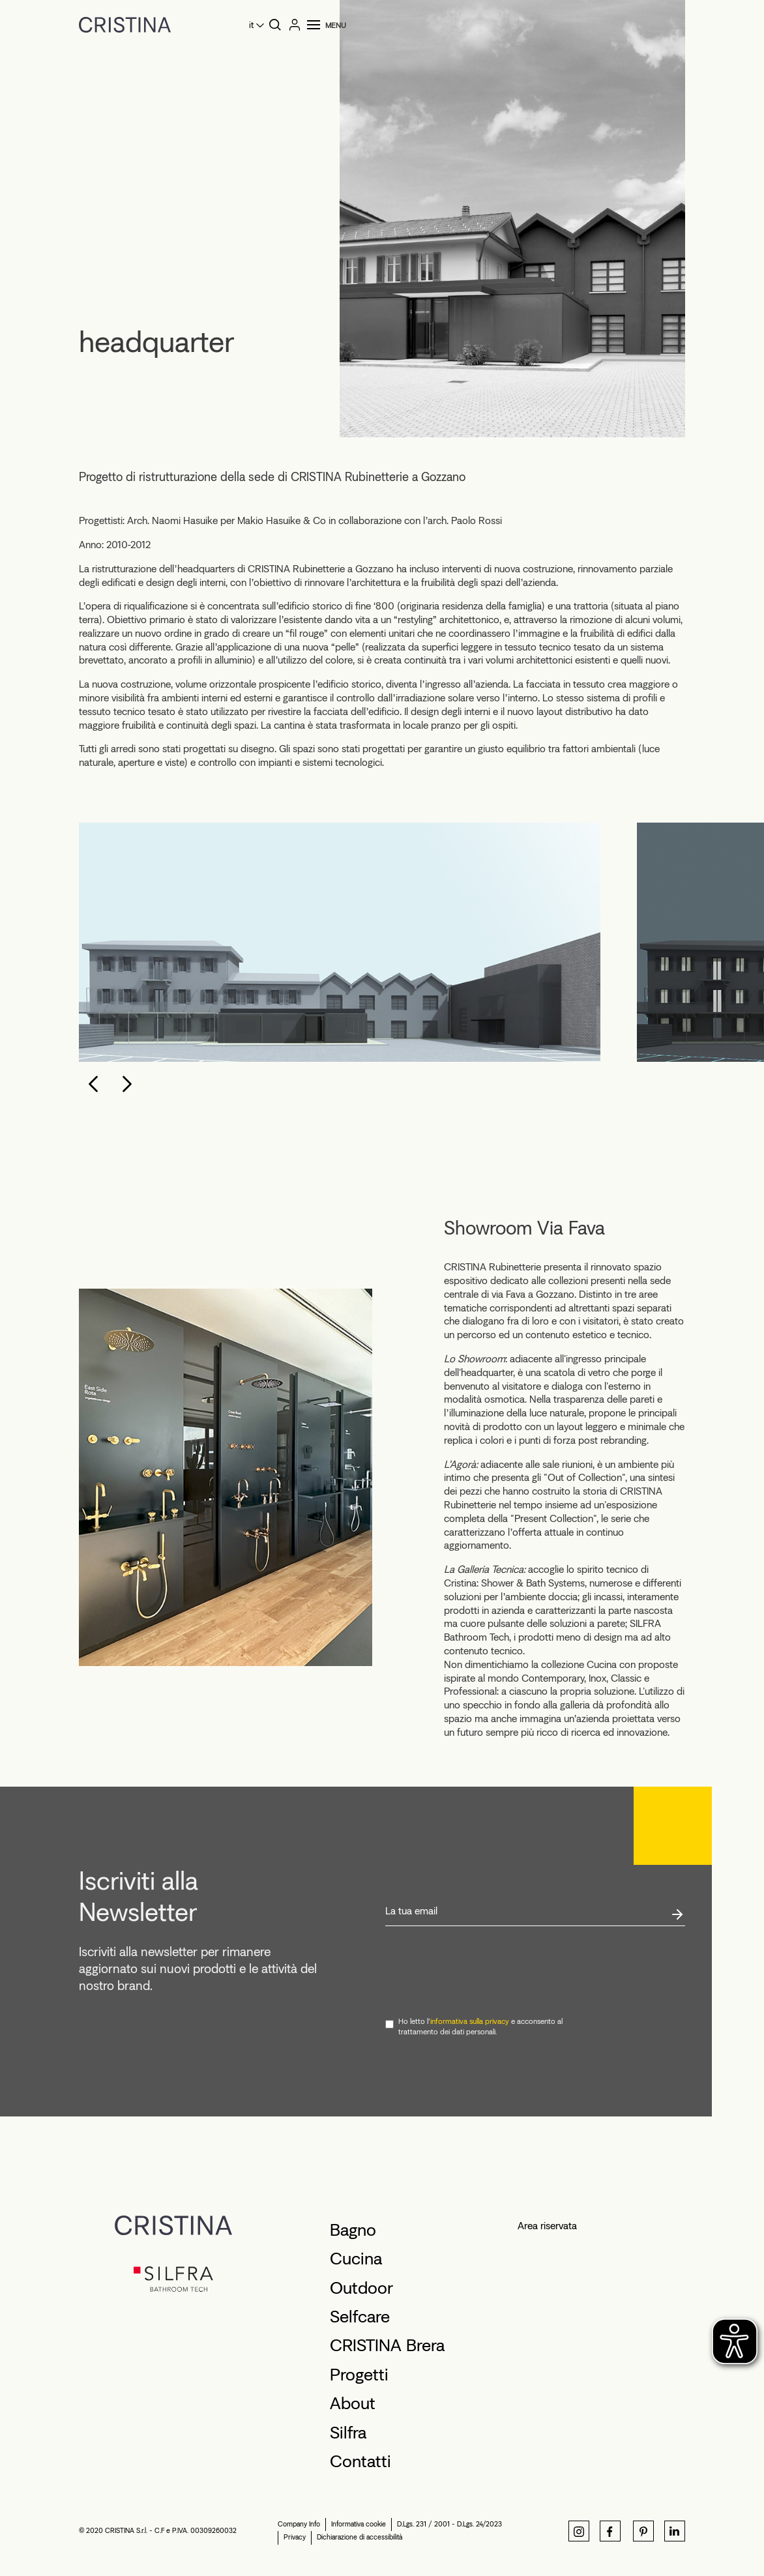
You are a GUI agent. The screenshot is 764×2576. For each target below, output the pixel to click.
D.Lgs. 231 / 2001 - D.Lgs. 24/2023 (449, 2524)
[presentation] (484, 1972)
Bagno (353, 2229)
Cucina (356, 2258)
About (352, 2403)
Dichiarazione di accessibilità (359, 2537)
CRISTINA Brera (387, 2345)
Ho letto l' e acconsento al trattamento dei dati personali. (480, 2026)
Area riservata (547, 2225)
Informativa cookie (358, 2524)
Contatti (360, 2461)
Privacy (295, 2537)
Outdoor (361, 2287)
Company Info (299, 2524)
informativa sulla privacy (469, 2021)
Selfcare (360, 2316)
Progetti (359, 2374)
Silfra (348, 2432)
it (251, 25)
